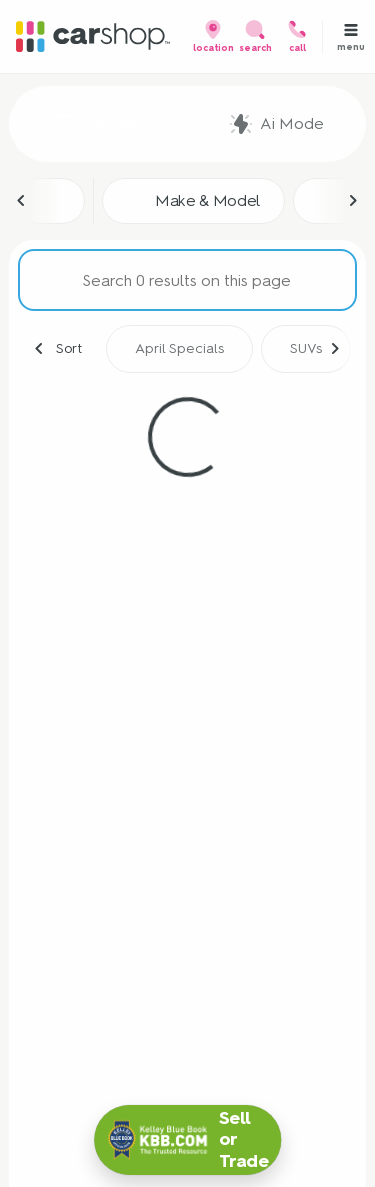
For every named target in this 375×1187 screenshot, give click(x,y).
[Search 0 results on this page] (187, 280)
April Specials (179, 348)
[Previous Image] (22, 201)
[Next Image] (353, 201)
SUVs (306, 348)
